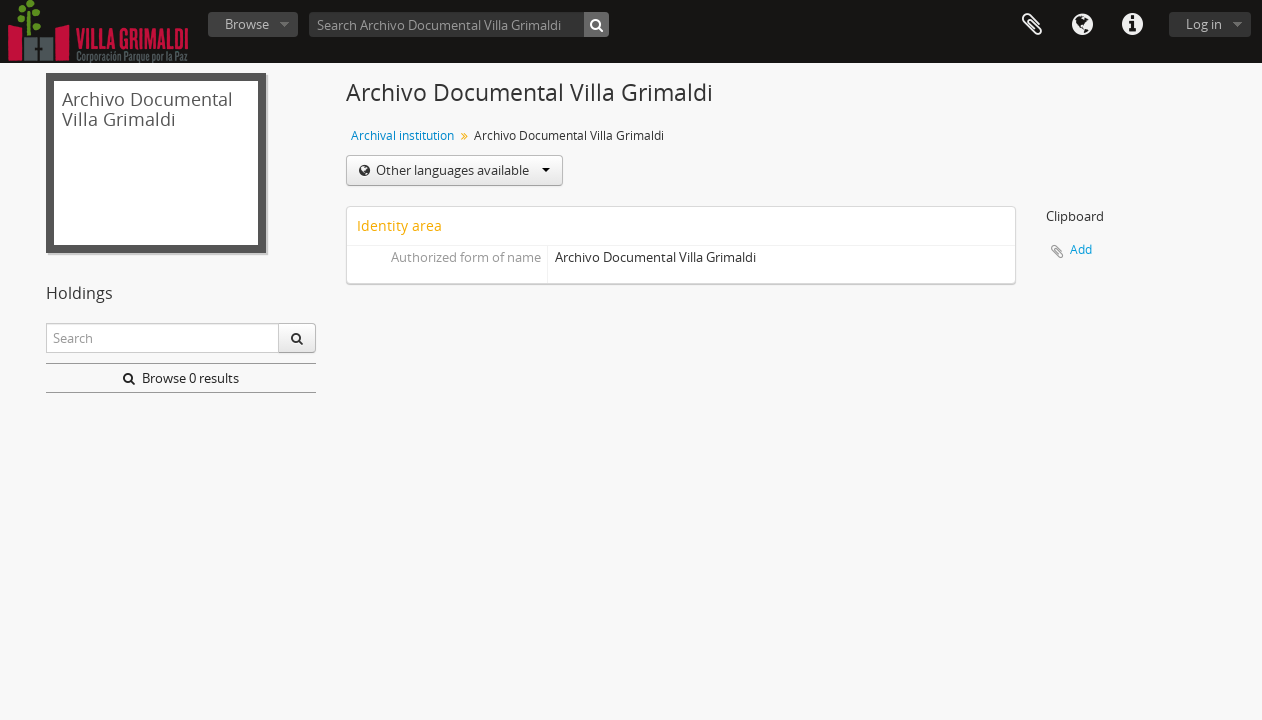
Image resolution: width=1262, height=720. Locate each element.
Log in (1204, 24)
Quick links (1132, 25)
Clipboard (1032, 25)
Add (1081, 249)
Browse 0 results (181, 378)
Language (1082, 25)
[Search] (596, 24)
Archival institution (402, 135)
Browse (247, 24)
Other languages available (461, 170)
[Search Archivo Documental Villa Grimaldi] (459, 24)
